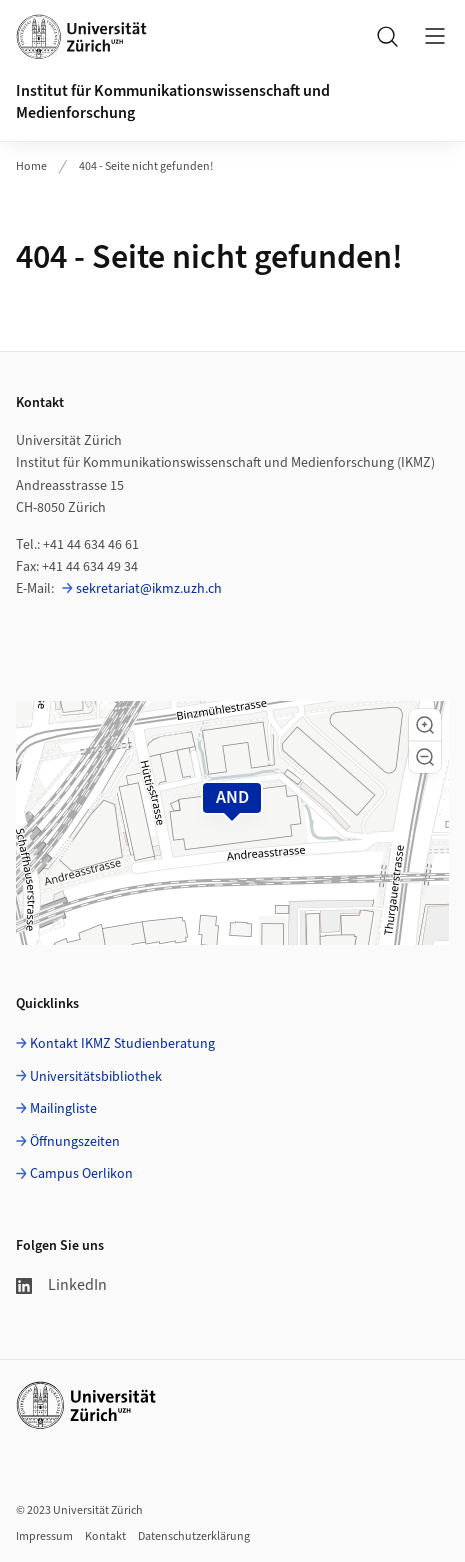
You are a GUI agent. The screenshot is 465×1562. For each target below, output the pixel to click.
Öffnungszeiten (75, 1142)
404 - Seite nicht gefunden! (146, 166)
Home (31, 166)
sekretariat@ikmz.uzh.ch (149, 589)
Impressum (44, 1536)
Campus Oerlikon (81, 1174)
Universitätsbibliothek (96, 1077)
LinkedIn (61, 1285)
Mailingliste (63, 1109)
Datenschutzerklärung (194, 1536)
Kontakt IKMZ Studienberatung (122, 1044)
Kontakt (105, 1536)
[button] (425, 725)
